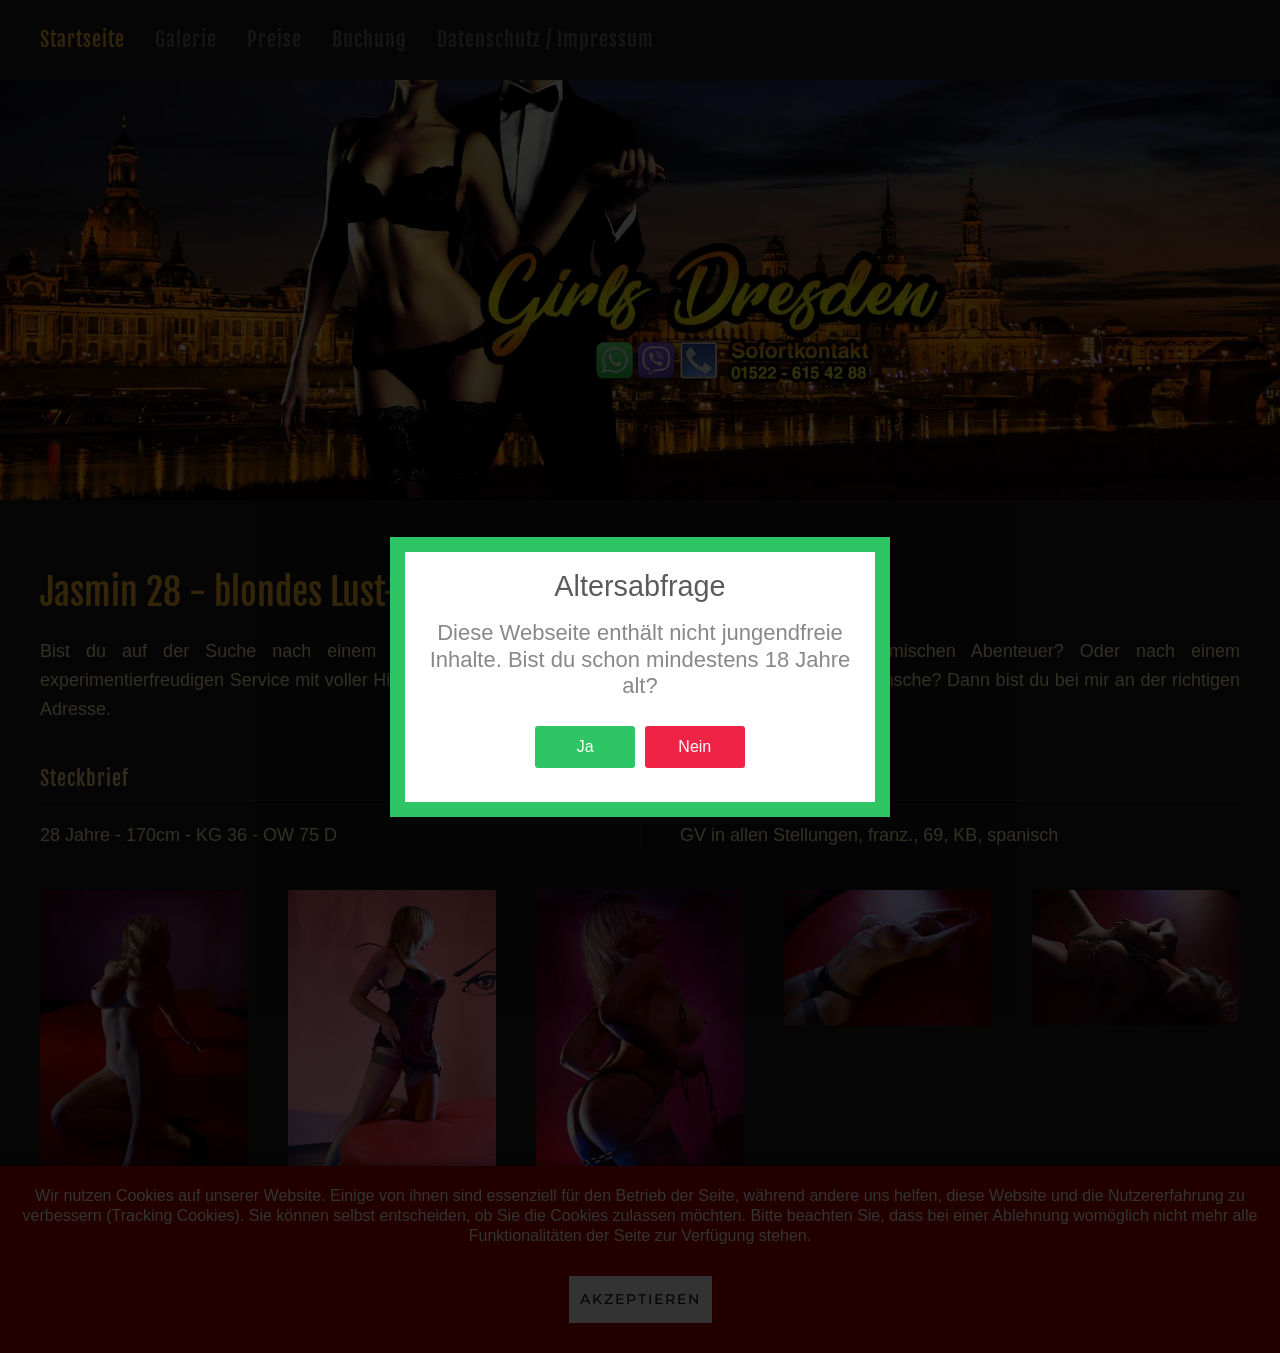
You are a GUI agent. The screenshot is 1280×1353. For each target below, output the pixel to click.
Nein (694, 746)
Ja (585, 746)
